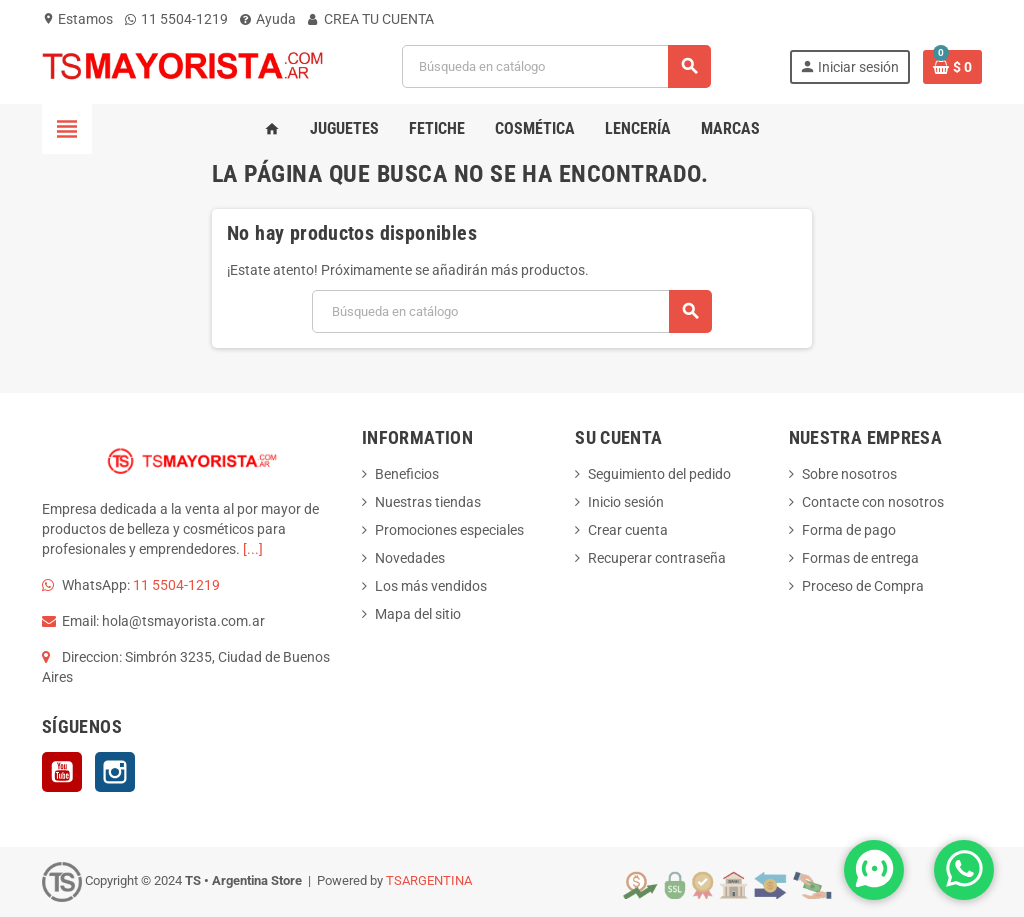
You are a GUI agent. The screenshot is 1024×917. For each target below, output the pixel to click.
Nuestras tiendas (428, 502)
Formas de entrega (860, 558)
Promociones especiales (449, 530)
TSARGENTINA (429, 880)
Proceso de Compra (863, 586)
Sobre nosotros (849, 474)
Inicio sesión (626, 502)
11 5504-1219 (176, 19)
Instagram (115, 772)
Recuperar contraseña (657, 558)
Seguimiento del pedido (659, 474)
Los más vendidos (431, 586)
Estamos (77, 19)
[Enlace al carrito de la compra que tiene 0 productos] (952, 67)
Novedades (410, 558)
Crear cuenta (628, 530)
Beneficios (407, 474)
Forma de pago (849, 530)
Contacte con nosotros (873, 502)
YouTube (62, 772)
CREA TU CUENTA (371, 19)
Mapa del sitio (418, 614)
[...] (253, 549)
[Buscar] (556, 66)
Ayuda (268, 19)
